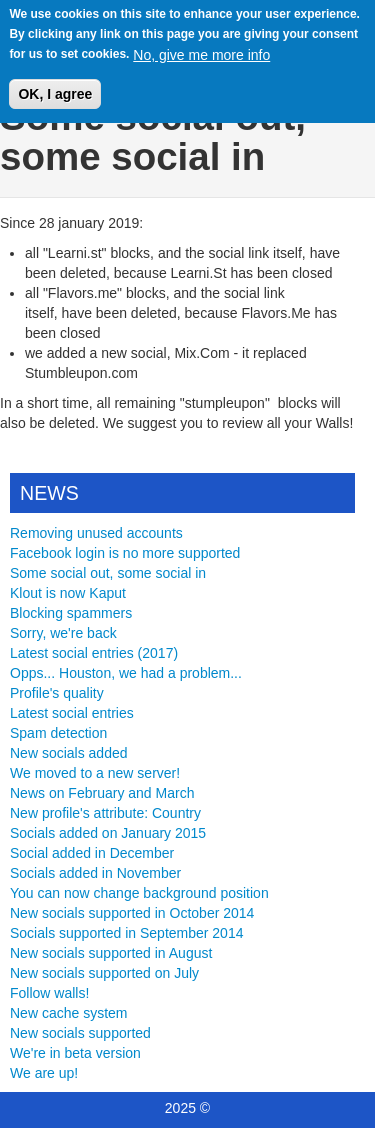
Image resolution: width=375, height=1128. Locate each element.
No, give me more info (201, 45)
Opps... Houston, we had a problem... (126, 673)
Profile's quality (57, 693)
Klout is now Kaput (68, 593)
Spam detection (58, 733)
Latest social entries (72, 713)
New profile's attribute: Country (105, 813)
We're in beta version (75, 1053)
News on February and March (102, 793)
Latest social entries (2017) (94, 653)
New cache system (68, 1013)
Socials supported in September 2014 (126, 933)
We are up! (44, 1073)
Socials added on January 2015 (108, 833)
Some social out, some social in (108, 573)
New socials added (69, 753)
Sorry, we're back (63, 633)
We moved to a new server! (95, 773)
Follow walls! (49, 993)
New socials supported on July (104, 973)
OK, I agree (55, 84)
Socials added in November (95, 873)
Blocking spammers (71, 613)
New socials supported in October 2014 (132, 913)
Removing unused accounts (96, 533)
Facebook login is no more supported (125, 553)
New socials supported (80, 1033)
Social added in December (92, 853)
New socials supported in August (111, 953)
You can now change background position (139, 893)
